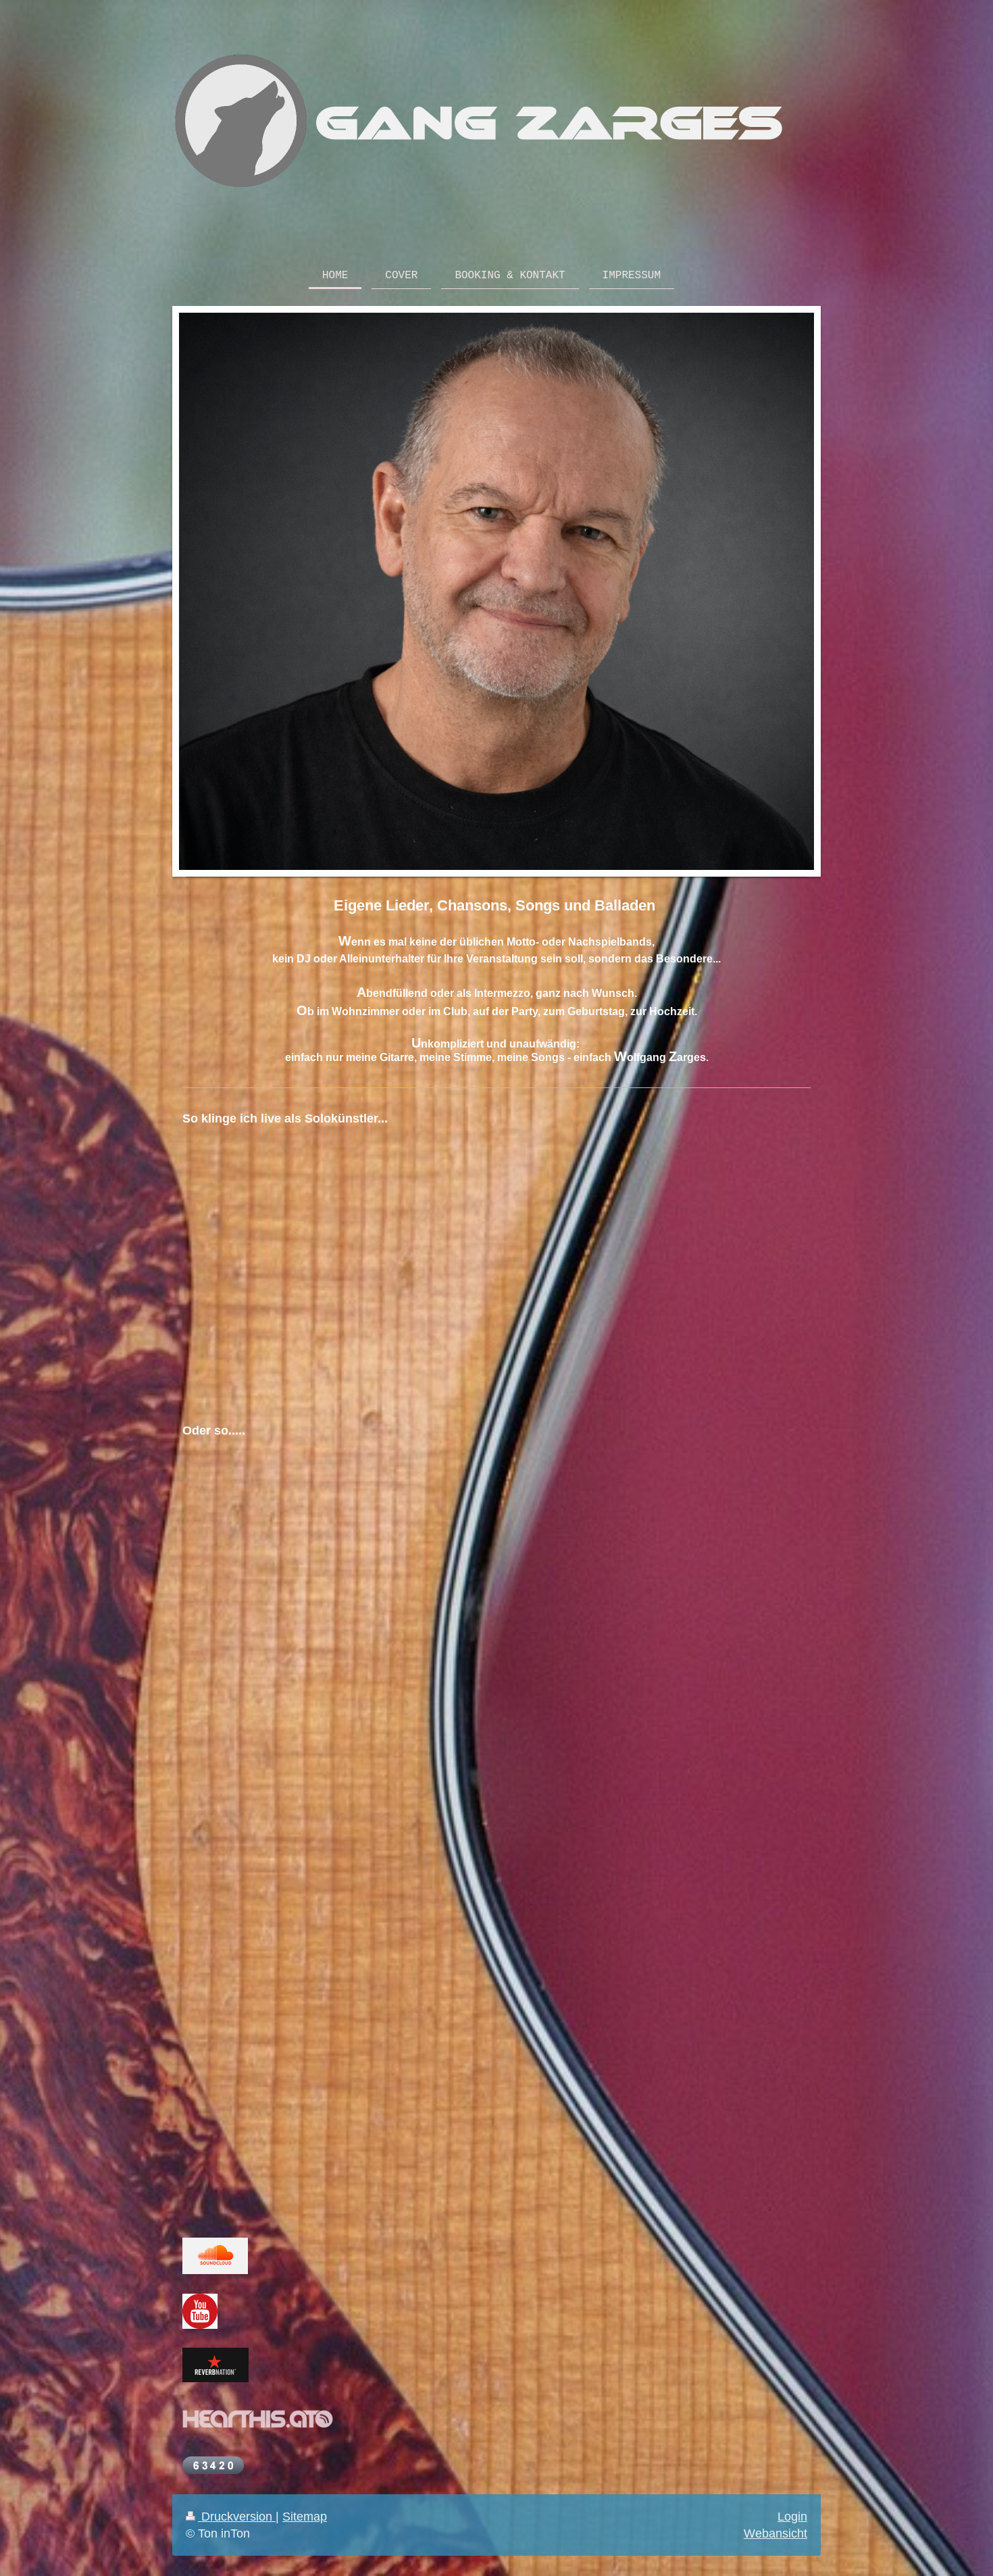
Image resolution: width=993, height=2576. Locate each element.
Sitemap (304, 2516)
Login (792, 2516)
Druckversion (231, 2516)
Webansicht (775, 2533)
